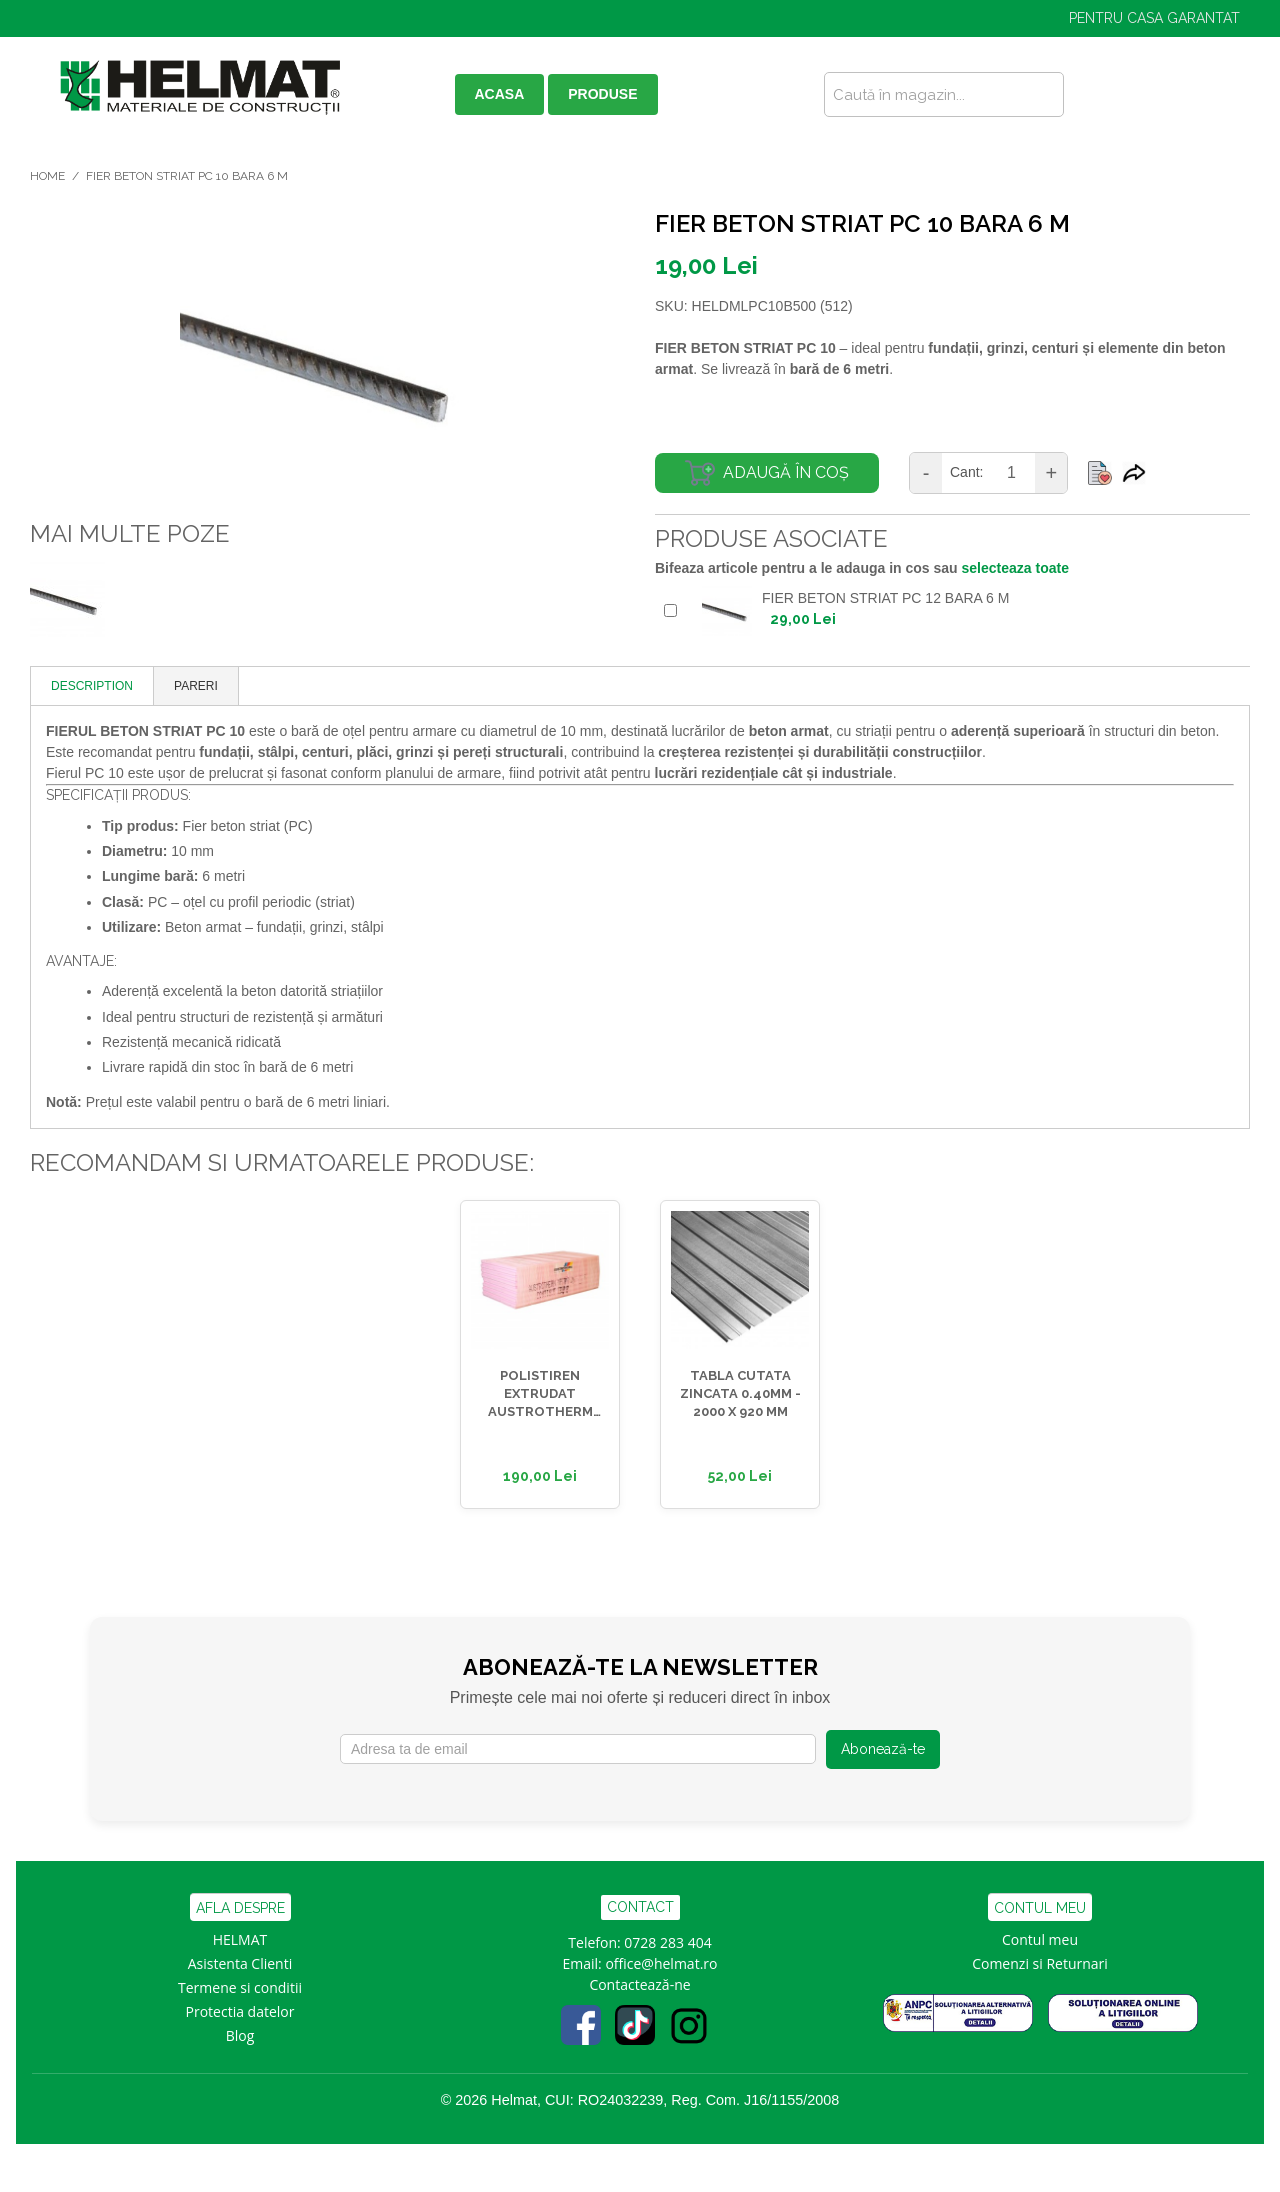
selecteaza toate (1015, 568)
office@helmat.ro (661, 1963)
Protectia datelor (240, 2011)
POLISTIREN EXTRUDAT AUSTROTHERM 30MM (540, 1395)
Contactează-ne (639, 1984)
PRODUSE (602, 94)
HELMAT (240, 1939)
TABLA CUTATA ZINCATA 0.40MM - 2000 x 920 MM (740, 1393)
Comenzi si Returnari (1040, 1963)
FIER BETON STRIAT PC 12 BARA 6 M (885, 598)
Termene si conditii (240, 1987)
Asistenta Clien (236, 1963)
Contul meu (1040, 1939)
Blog (240, 2035)
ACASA (500, 94)
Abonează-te (883, 1749)
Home (47, 176)
